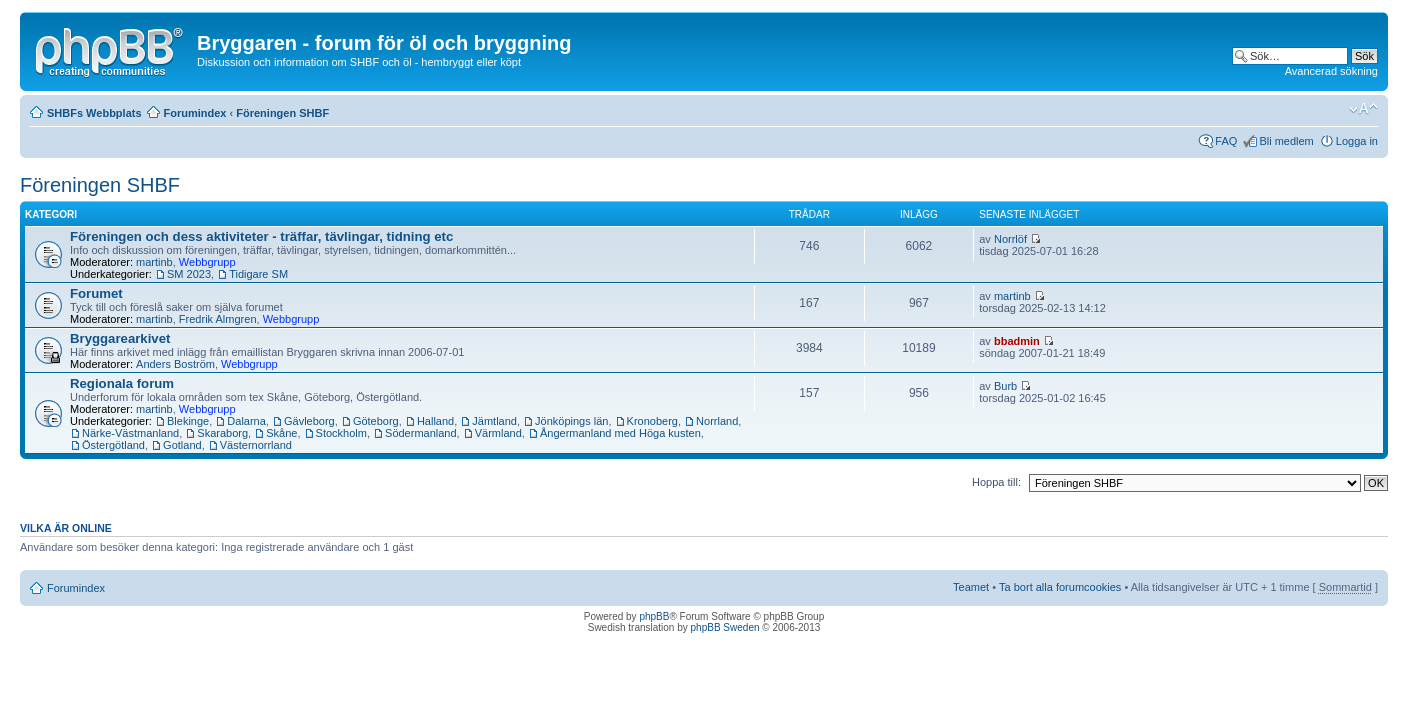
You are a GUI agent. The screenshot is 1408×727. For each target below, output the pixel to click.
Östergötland (113, 445)
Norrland (717, 421)
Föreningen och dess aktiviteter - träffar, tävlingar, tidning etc (261, 236)
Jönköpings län (571, 421)
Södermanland (421, 433)
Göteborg (376, 421)
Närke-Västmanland (130, 433)
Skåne (281, 433)
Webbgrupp (207, 262)
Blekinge (188, 421)
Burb (1005, 386)
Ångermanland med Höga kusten (620, 433)
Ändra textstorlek (1363, 109)
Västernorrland (256, 445)
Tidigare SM (258, 274)
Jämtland (494, 421)
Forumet (96, 293)
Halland (435, 421)
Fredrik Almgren (218, 319)
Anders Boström (175, 364)
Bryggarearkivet (120, 338)
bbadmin (1017, 341)
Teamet (971, 587)
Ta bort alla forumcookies (1060, 587)
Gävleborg (309, 421)
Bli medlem (1286, 141)
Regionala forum (122, 383)
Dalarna (246, 421)
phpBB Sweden (725, 627)
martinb (154, 262)
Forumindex (195, 113)
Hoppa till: (996, 482)
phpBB (654, 616)
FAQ (1226, 141)
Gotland (182, 445)
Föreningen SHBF (282, 113)
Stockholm (341, 433)
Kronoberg (652, 421)
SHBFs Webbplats (94, 113)
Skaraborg (222, 433)
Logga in (1357, 141)
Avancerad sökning (1331, 71)
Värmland (498, 433)
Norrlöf (1010, 239)
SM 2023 (189, 274)
